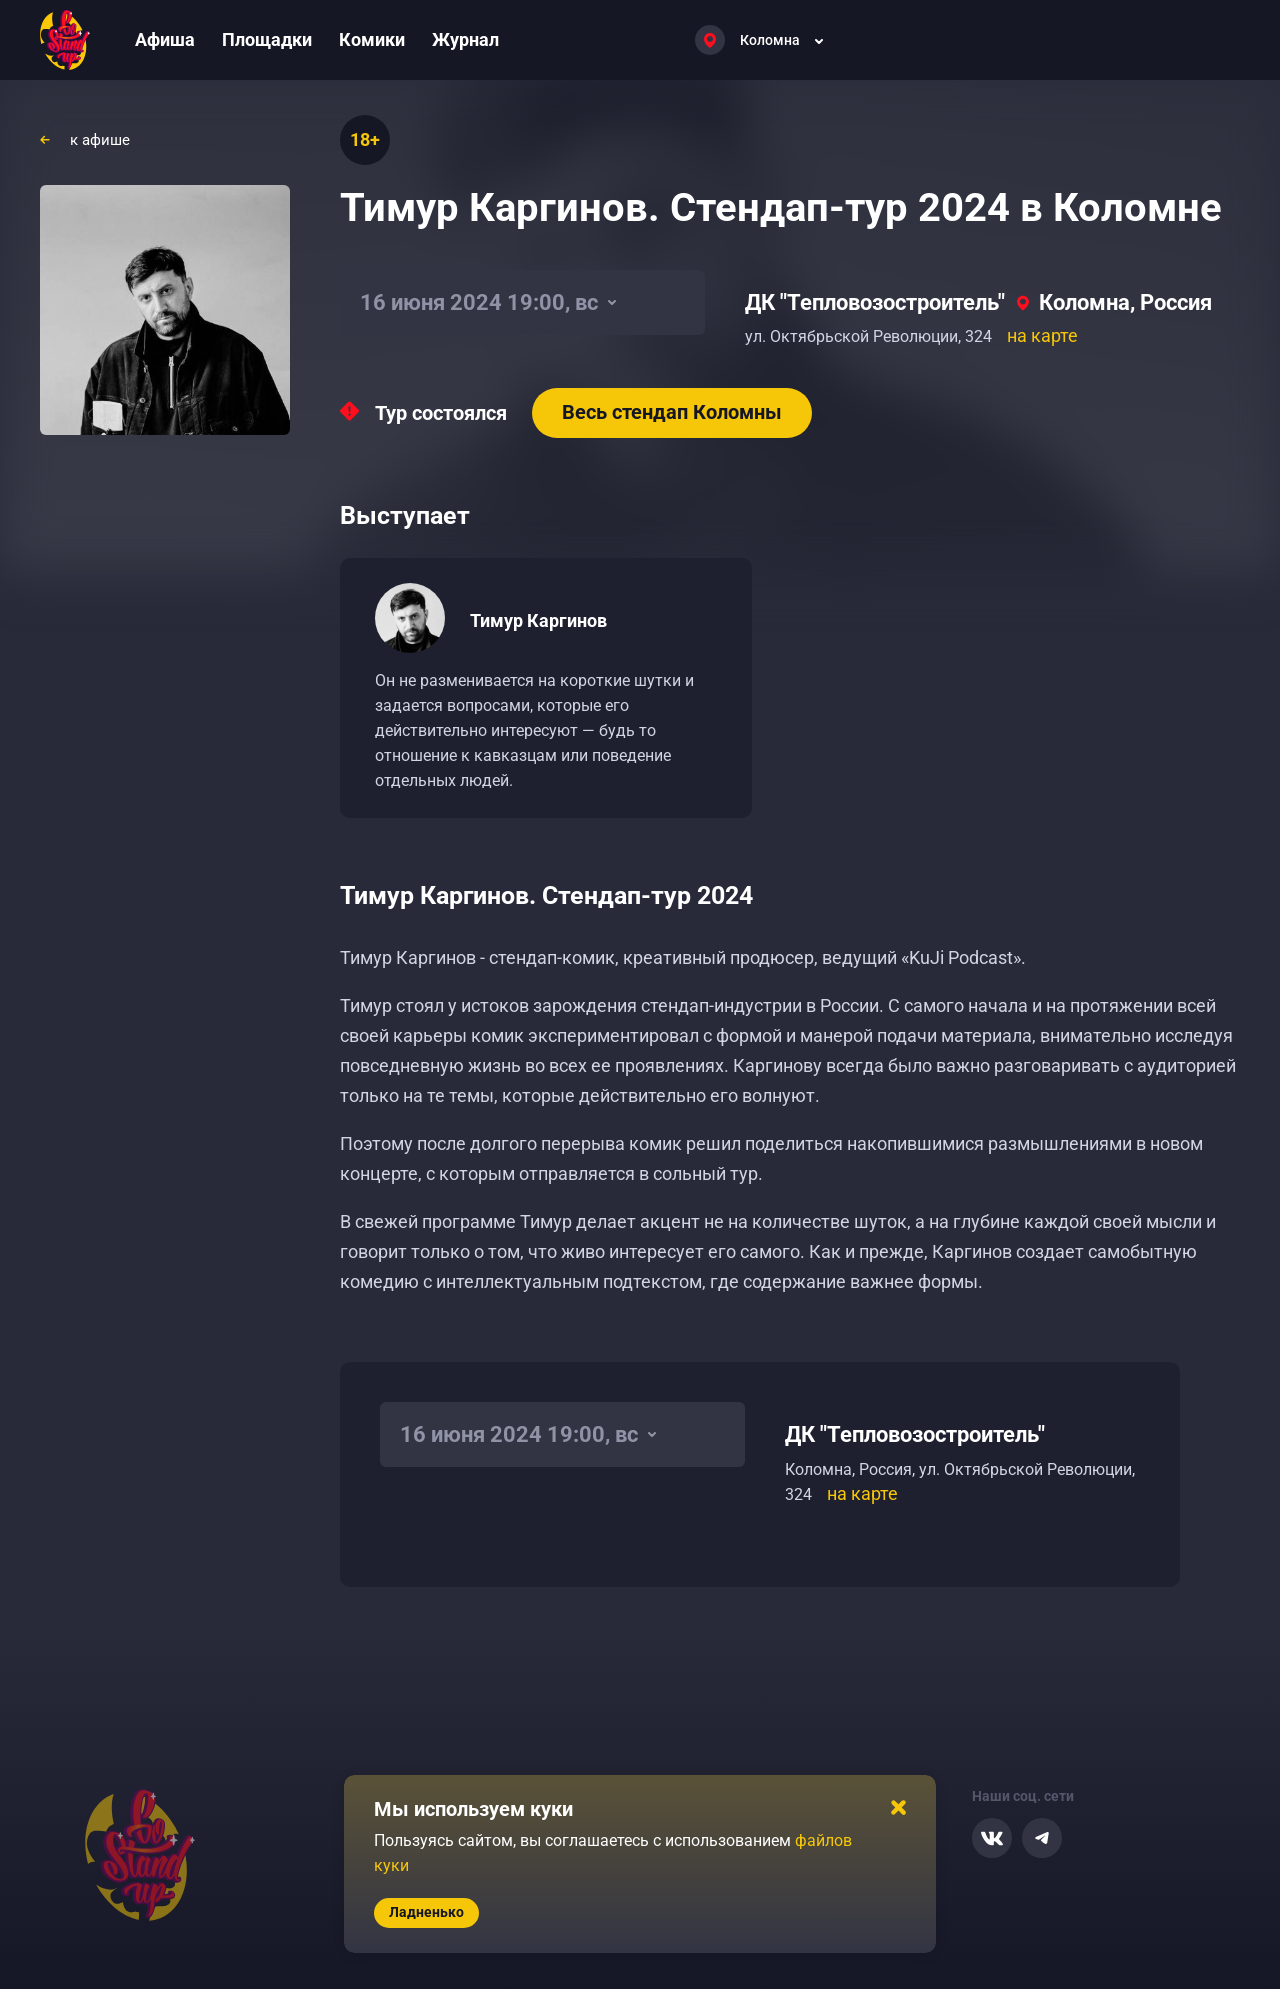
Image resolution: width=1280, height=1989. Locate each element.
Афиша (165, 39)
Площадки (267, 39)
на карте (1042, 335)
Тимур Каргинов (538, 620)
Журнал (465, 39)
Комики (372, 39)
